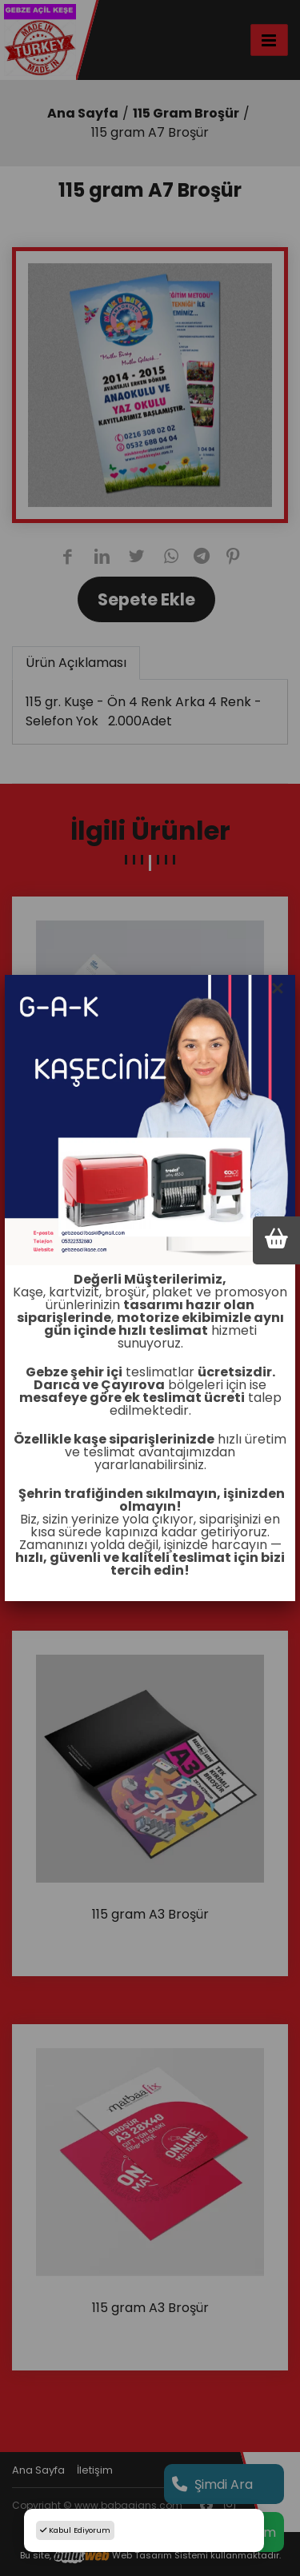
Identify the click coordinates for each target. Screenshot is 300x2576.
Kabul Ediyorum (75, 2530)
